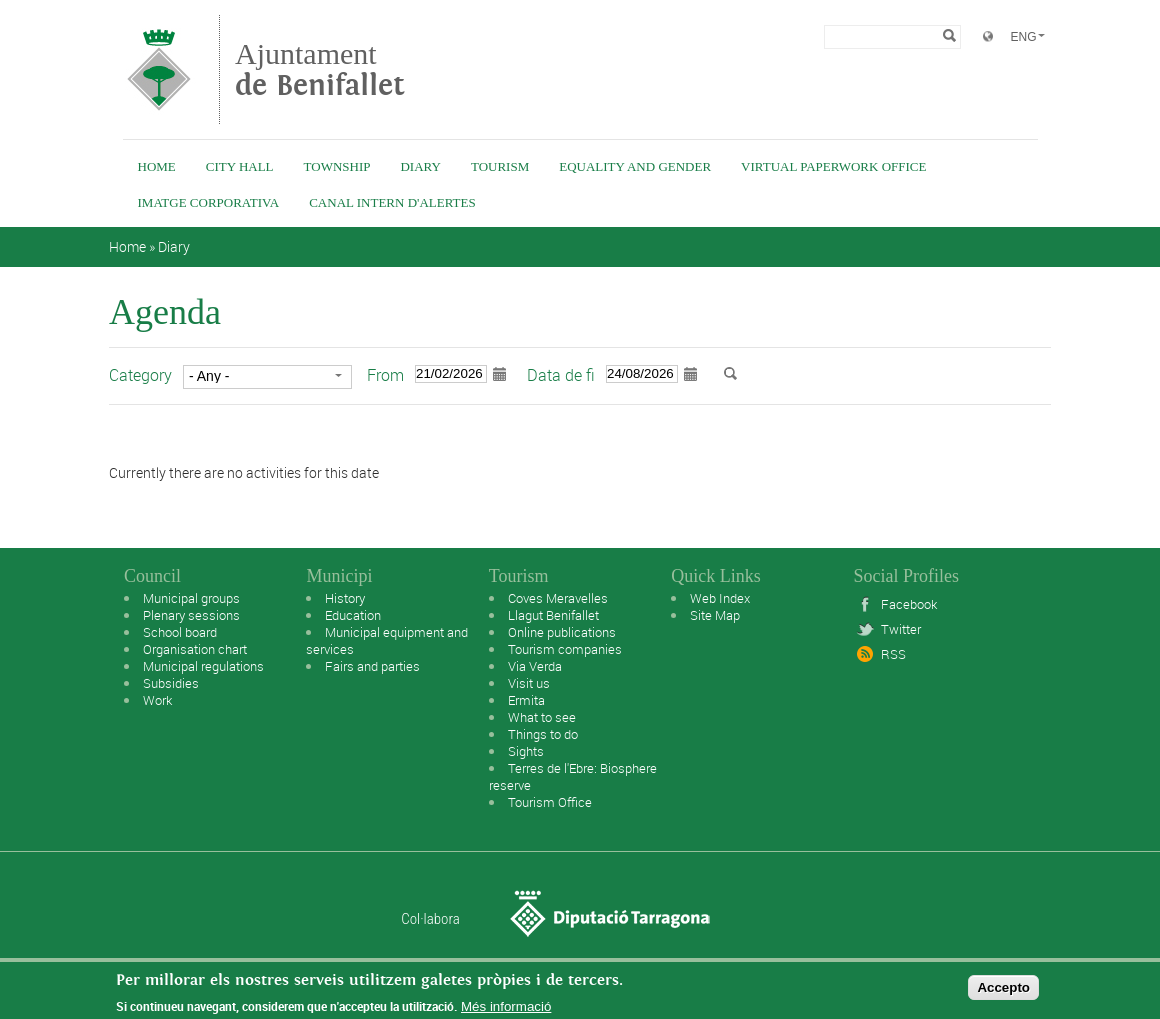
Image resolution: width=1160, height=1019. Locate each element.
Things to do (543, 734)
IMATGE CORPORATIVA (209, 202)
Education (353, 615)
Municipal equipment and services (387, 640)
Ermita (526, 700)
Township (337, 166)
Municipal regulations (203, 666)
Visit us (529, 683)
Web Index (720, 598)
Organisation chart (195, 649)
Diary (420, 166)
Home (157, 166)
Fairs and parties (372, 666)
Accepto (1003, 987)
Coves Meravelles (558, 598)
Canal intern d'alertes (392, 202)
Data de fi (561, 375)
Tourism (500, 166)
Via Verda (535, 666)
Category (140, 375)
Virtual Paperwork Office (833, 166)
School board (180, 632)
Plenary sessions (191, 615)
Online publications (562, 632)
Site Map (715, 615)
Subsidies (171, 683)
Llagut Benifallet (553, 615)
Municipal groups (191, 598)
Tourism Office (550, 802)
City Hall (240, 166)
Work (157, 700)
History (345, 598)
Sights (526, 751)
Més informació (506, 1006)
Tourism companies (565, 649)
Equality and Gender (635, 166)
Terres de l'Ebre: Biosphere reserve (573, 776)
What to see (542, 717)
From (385, 375)
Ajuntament (320, 69)
